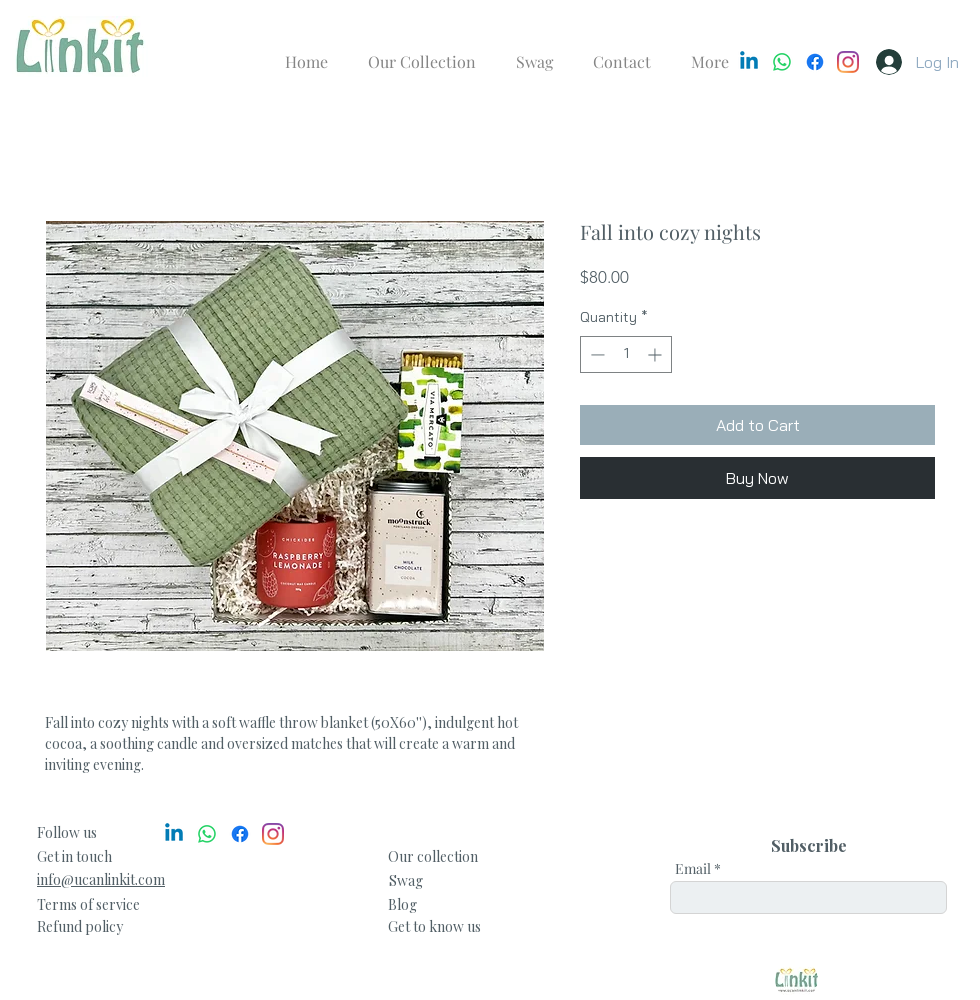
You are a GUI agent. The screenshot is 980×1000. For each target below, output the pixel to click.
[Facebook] (815, 62)
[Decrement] (595, 354)
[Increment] (656, 354)
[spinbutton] (626, 354)
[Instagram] (848, 62)
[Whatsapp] (782, 62)
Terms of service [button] (88, 904)
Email (693, 869)
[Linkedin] (749, 62)
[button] (80, 926)
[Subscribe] (808, 846)
